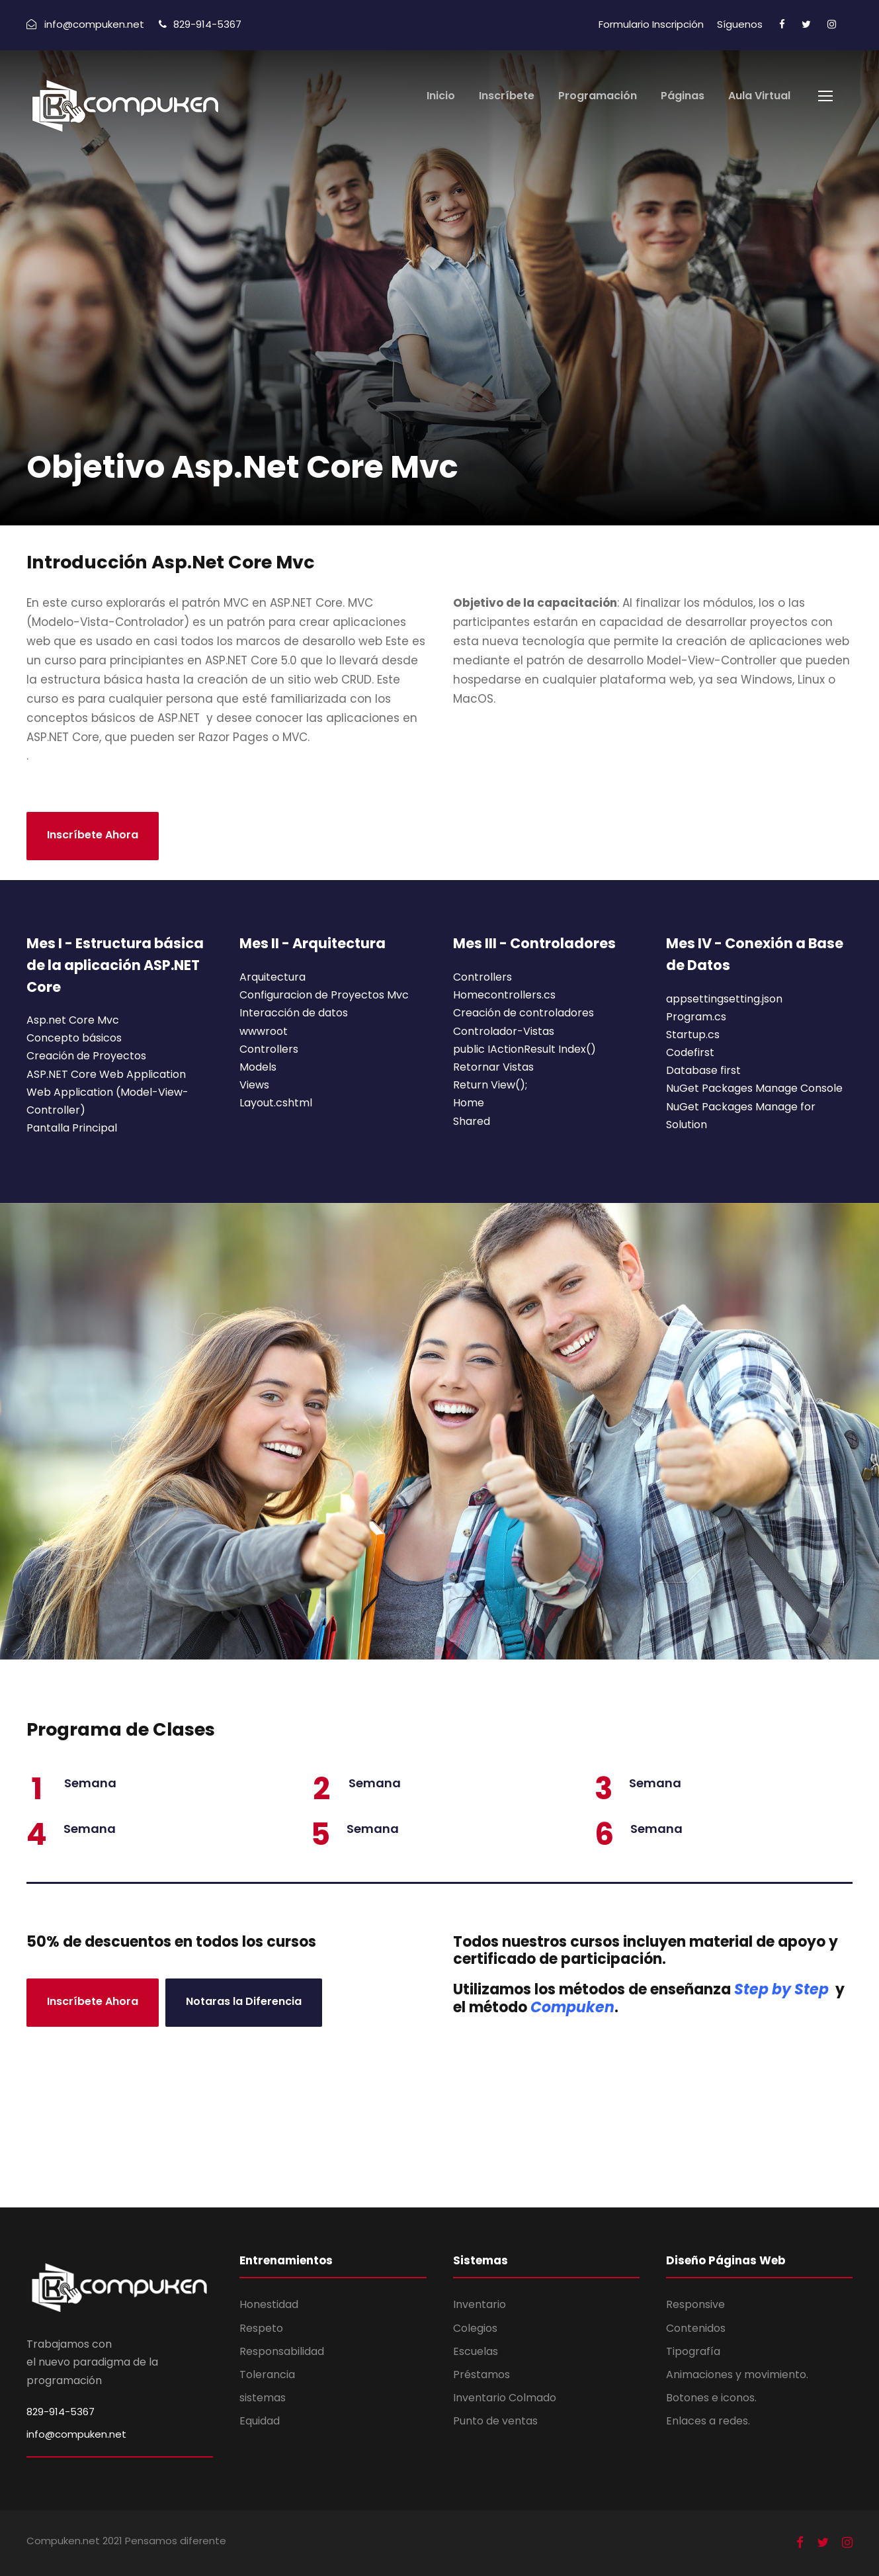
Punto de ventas (495, 2420)
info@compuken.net (76, 2434)
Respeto (261, 2328)
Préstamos (481, 2374)
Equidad (259, 2420)
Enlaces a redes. (708, 2420)
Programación (597, 95)
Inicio (441, 95)
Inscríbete (506, 95)
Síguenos (740, 24)
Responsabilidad (281, 2351)
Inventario (479, 2304)
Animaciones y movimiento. (737, 2374)
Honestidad (268, 2304)
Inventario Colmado (504, 2397)
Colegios (475, 2328)
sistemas (262, 2397)
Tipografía (693, 2351)
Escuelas (475, 2351)
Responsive (695, 2304)
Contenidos (696, 2328)
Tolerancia (267, 2374)
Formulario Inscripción (651, 24)
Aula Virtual (759, 95)
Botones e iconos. (711, 2397)
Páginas (682, 95)
